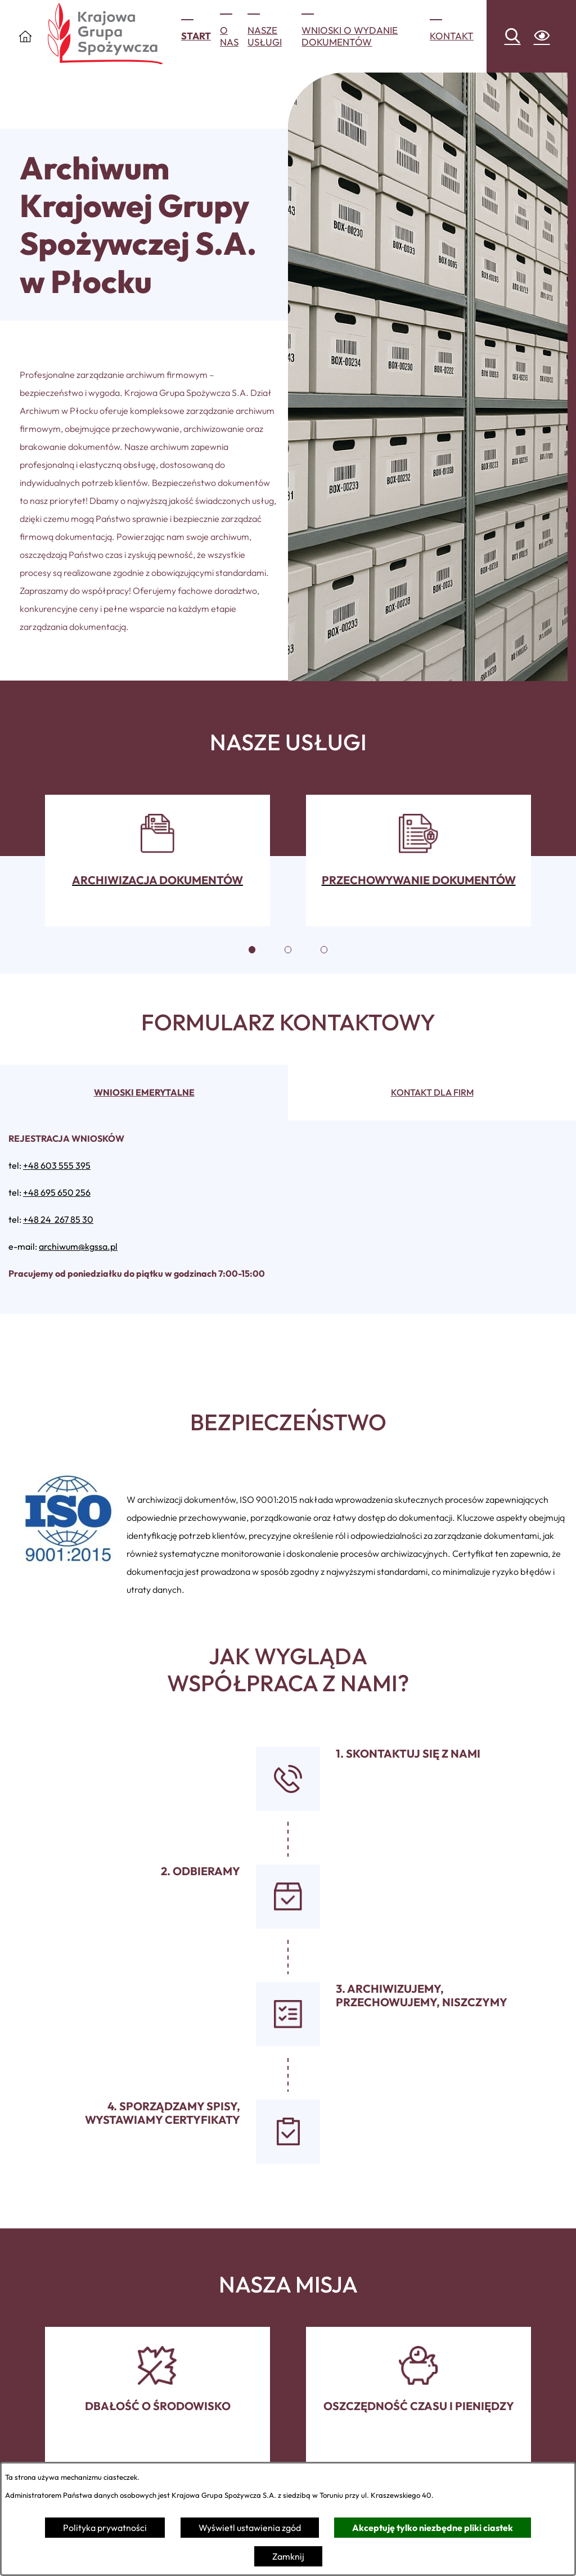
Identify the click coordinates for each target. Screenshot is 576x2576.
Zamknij (288, 2556)
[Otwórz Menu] (25, 36)
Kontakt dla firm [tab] (432, 1092)
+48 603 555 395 (57, 1165)
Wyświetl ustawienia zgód (250, 2527)
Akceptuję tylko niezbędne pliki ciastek (432, 2527)
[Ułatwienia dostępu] (541, 36)
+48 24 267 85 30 (58, 1219)
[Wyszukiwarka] (512, 36)
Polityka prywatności (105, 2527)
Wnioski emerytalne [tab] (144, 1092)
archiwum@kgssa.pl (78, 1246)
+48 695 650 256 (57, 1192)
